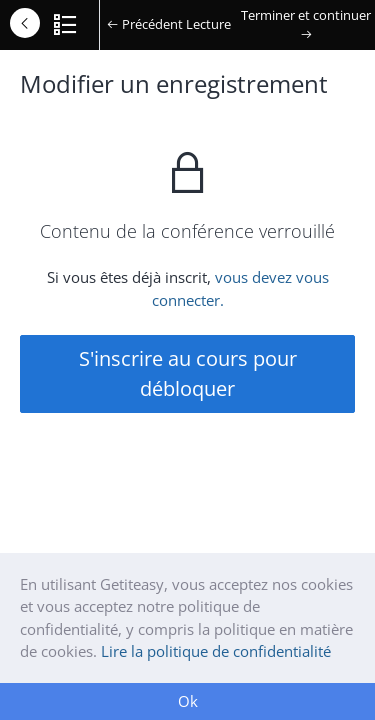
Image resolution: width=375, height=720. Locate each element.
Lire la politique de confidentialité (216, 651)
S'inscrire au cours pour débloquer (188, 373)
